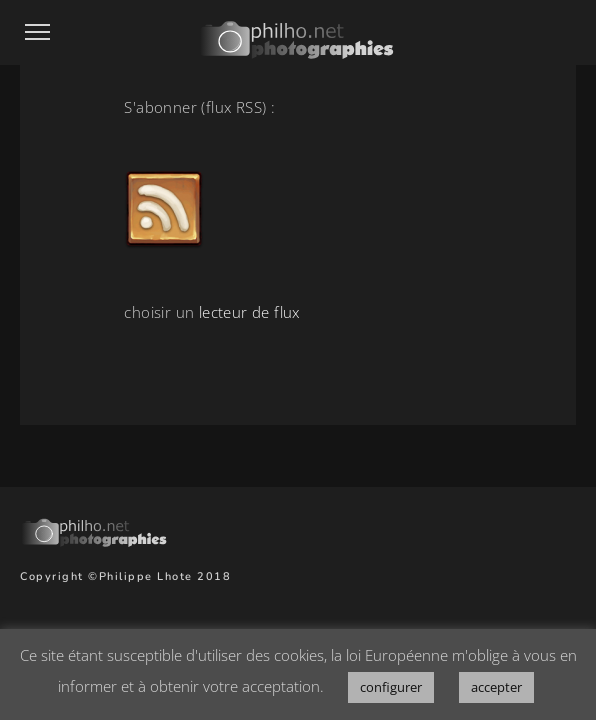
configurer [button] (391, 687)
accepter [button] (496, 687)
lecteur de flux (249, 312)
